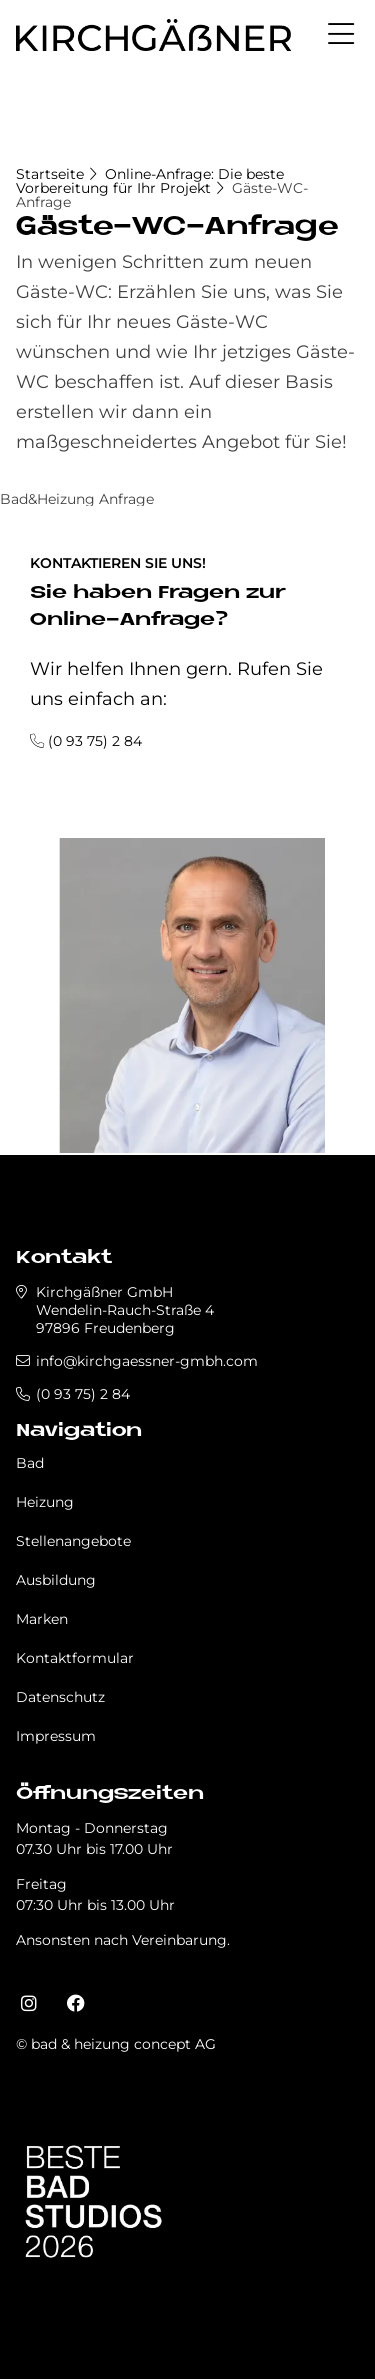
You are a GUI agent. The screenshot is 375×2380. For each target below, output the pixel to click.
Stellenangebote (73, 1541)
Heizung (45, 1502)
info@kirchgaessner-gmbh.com (147, 1361)
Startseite (50, 174)
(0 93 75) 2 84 (95, 741)
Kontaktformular (75, 1658)
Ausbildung (56, 1580)
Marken (42, 1619)
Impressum (56, 1736)
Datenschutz (60, 1697)
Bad (30, 1463)
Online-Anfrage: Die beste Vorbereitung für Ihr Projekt (150, 181)
